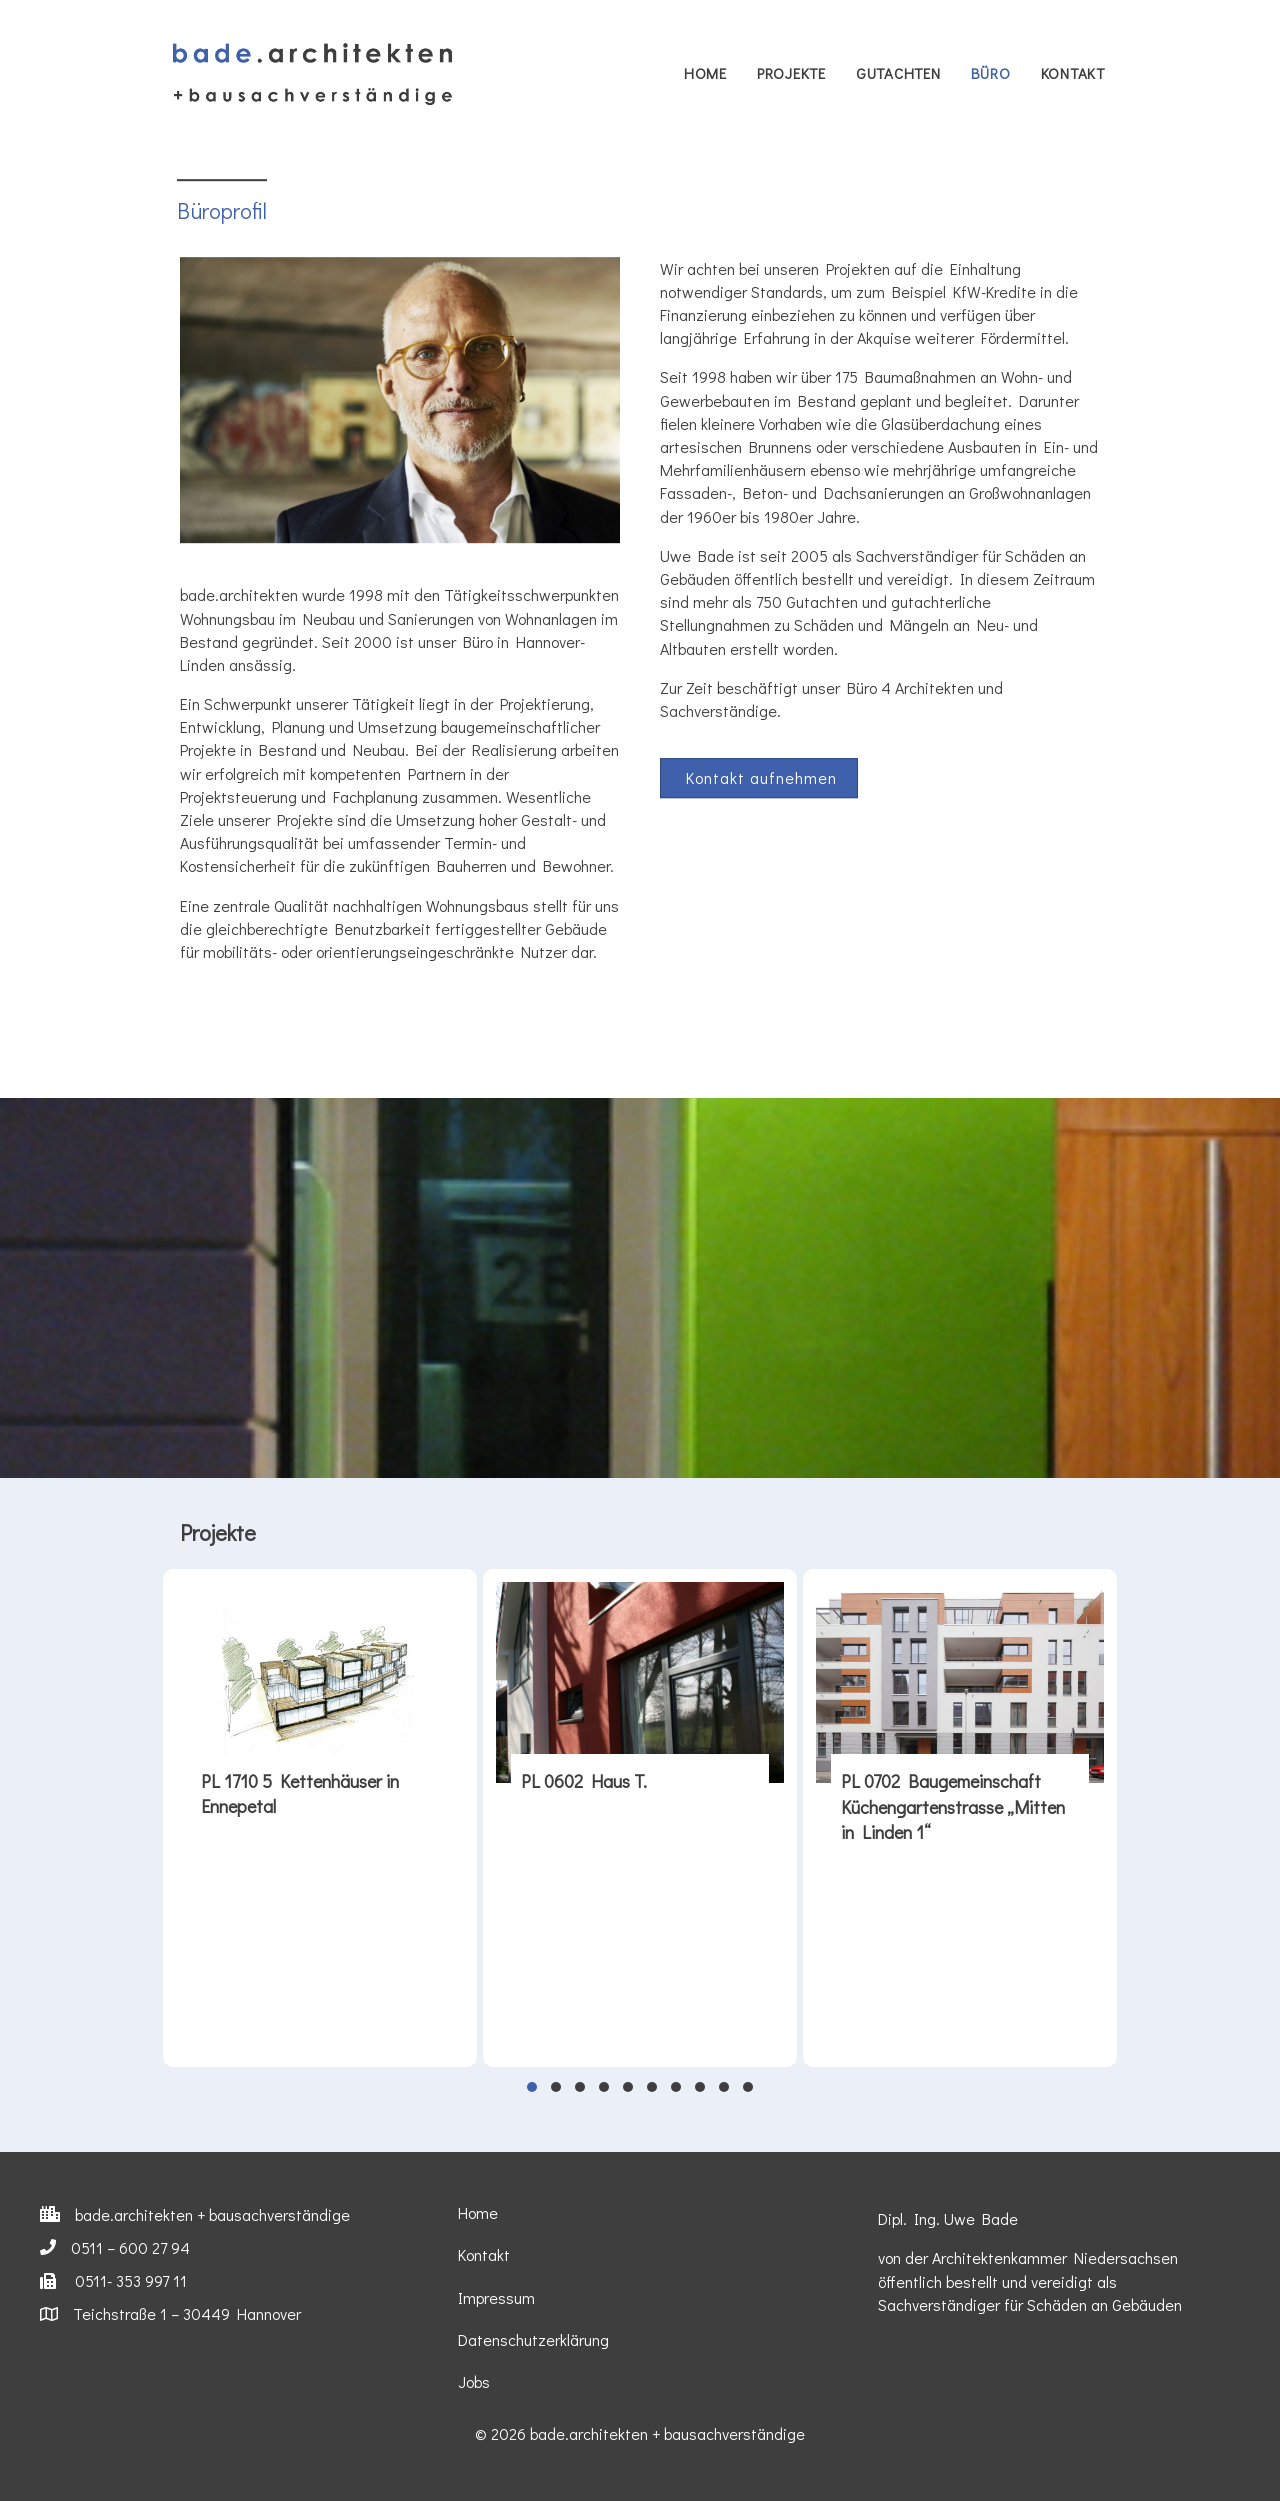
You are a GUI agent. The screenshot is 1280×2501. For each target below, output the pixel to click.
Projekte (791, 73)
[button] (759, 802)
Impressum (496, 2297)
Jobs (474, 2381)
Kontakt (1073, 73)
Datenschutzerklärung (533, 2339)
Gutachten (898, 73)
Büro (991, 73)
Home (705, 73)
